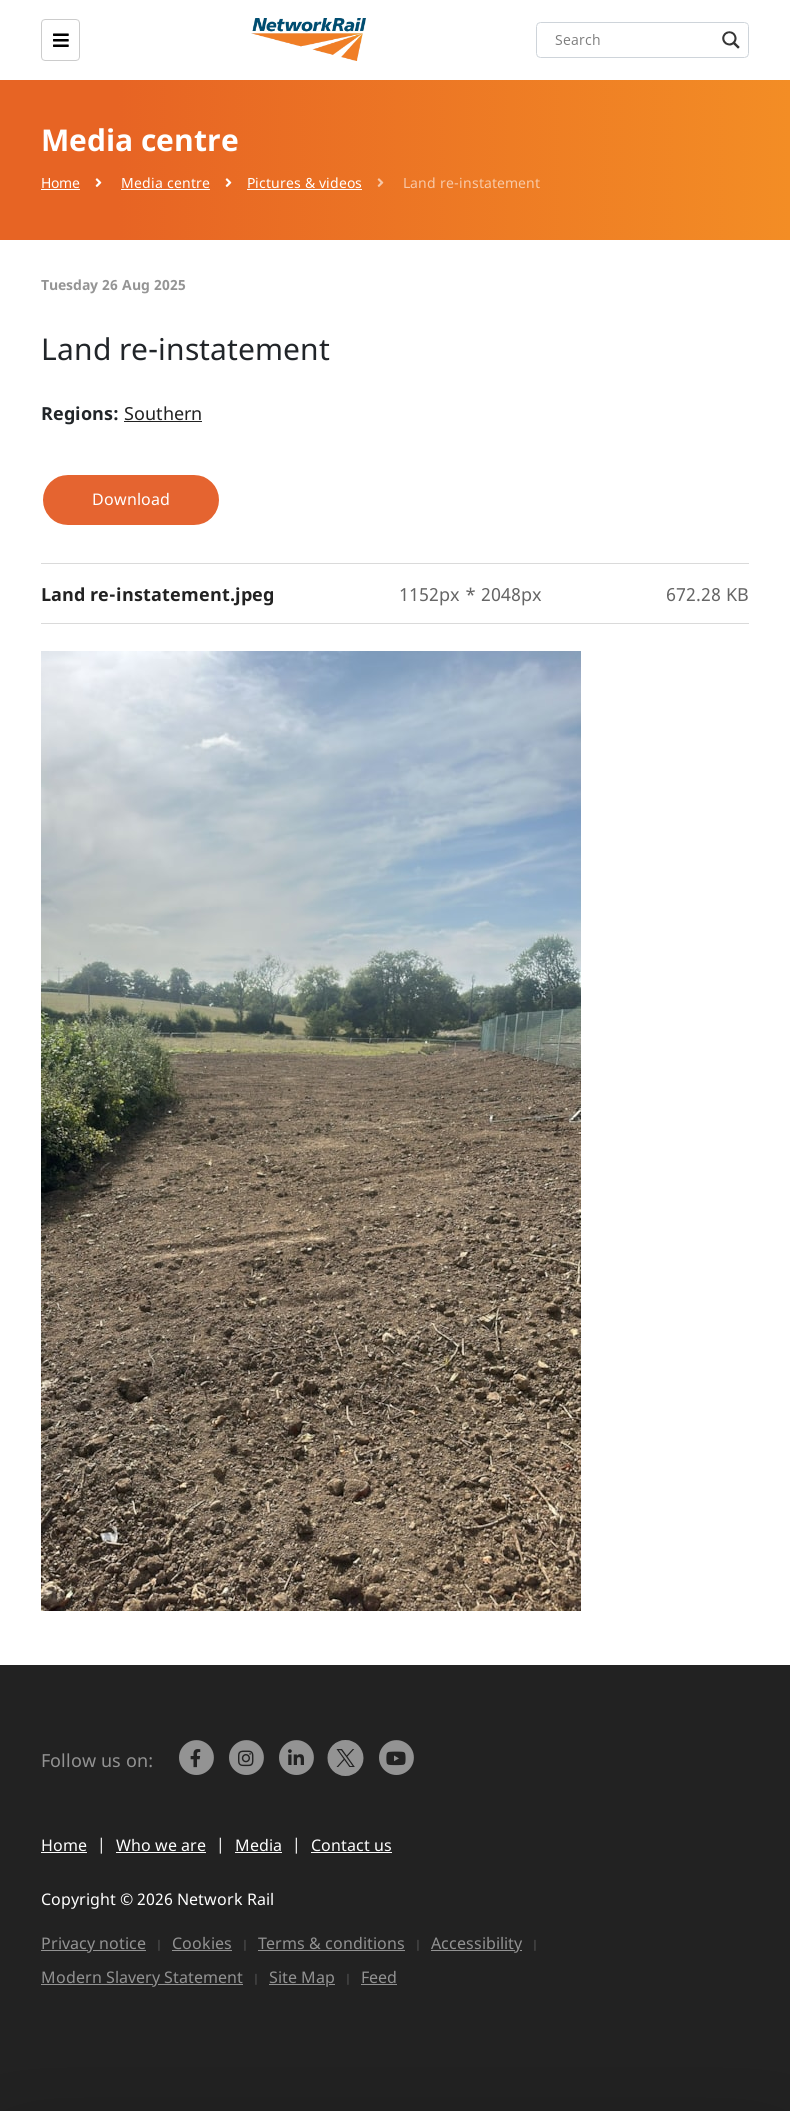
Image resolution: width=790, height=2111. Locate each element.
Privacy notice (93, 1943)
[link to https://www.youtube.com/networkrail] (398, 1767)
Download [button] (131, 499)
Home (60, 182)
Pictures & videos (304, 182)
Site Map (302, 1977)
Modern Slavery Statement (142, 1977)
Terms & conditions (331, 1943)
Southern (163, 413)
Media (258, 1845)
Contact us (351, 1845)
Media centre (165, 182)
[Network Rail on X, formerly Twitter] (348, 1767)
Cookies (202, 1943)
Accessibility (476, 1943)
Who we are (161, 1845)
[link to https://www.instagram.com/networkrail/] (248, 1767)
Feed (379, 1977)
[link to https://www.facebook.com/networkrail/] (198, 1767)
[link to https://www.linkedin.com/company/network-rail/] (298, 1767)
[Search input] (647, 40)
